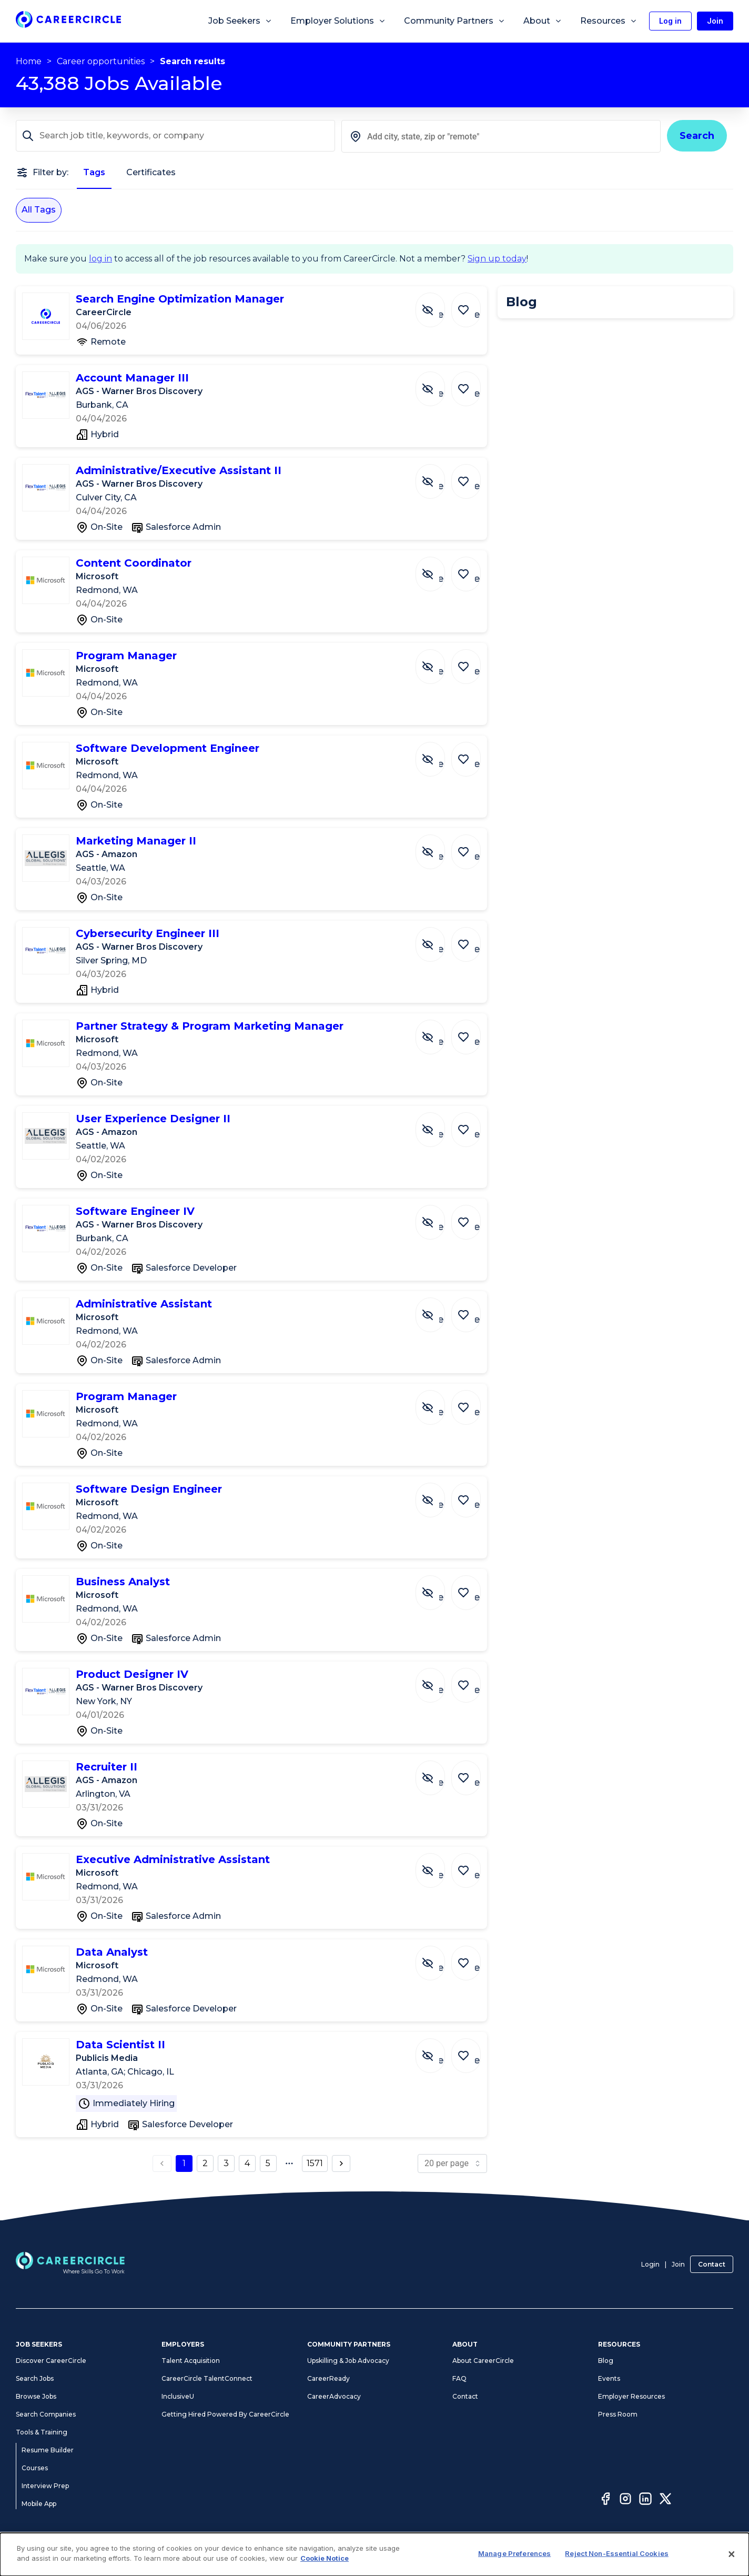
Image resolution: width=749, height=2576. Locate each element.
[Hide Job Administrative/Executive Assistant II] (438, 476)
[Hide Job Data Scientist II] (438, 2050)
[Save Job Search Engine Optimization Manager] (469, 305)
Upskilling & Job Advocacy (348, 2360)
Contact (711, 2264)
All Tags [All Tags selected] (39, 210)
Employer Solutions (338, 21)
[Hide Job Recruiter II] (438, 1772)
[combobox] (501, 136)
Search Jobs (35, 2378)
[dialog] (374, 2554)
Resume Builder (48, 2450)
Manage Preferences (514, 2553)
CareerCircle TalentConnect (206, 2378)
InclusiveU (177, 2396)
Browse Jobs (36, 2396)
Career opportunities (101, 61)
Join (678, 2264)
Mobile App (39, 2504)
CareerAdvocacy (334, 2396)
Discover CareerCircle (51, 2360)
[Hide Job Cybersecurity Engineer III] (438, 939)
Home (29, 61)
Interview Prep (45, 2486)
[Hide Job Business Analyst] (438, 1587)
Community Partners (454, 21)
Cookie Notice (324, 2558)
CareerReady (328, 2378)
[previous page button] (162, 2163)
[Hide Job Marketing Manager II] (438, 846)
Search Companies (46, 2414)
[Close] (731, 2554)
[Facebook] (605, 2500)
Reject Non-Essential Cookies (617, 2553)
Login (650, 2264)
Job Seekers (240, 21)
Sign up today (497, 259)
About (542, 21)
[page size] (452, 2163)
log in (100, 259)
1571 (315, 2163)
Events (609, 2378)
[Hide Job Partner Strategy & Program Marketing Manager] (438, 1032)
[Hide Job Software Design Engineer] (438, 1495)
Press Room (617, 2414)
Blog (605, 2360)
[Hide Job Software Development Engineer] (438, 754)
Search (697, 136)
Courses (35, 2468)
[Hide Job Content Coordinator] (438, 569)
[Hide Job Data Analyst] (438, 1958)
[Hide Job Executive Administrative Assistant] (438, 1865)
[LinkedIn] (645, 2500)
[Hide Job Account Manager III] (438, 383)
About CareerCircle (483, 2360)
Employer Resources (631, 2396)
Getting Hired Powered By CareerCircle (225, 2414)
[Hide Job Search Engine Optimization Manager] (438, 305)
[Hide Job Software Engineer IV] (438, 1217)
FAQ (459, 2378)
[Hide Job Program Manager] (438, 661)
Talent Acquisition (190, 2360)
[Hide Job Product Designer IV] (438, 1680)
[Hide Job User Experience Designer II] (438, 1124)
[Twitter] (665, 2500)
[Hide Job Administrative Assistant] (438, 1309)
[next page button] (341, 2163)
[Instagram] (625, 2500)
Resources (608, 21)
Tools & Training (41, 2432)
